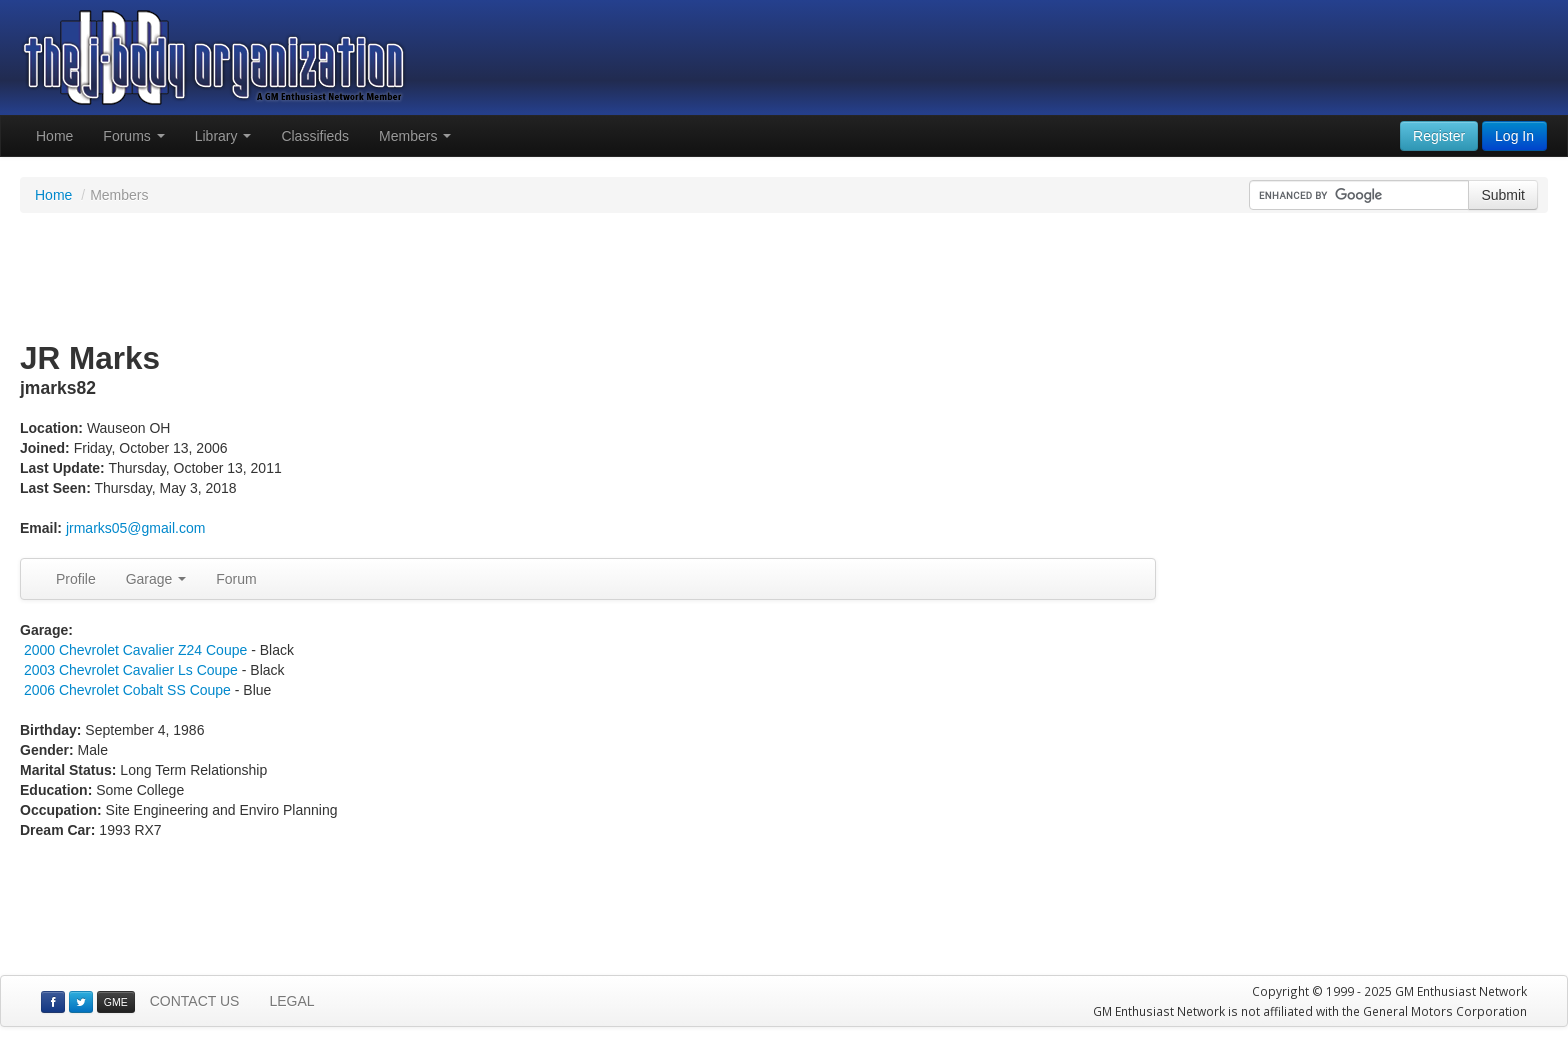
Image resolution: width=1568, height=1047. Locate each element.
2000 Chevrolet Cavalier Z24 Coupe (135, 650)
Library (223, 136)
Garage (156, 579)
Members (415, 136)
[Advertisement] (784, 278)
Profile (76, 579)
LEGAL (291, 1001)
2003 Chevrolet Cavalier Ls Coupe (131, 670)
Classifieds (315, 136)
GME (116, 1002)
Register (1439, 136)
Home (54, 136)
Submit (1503, 195)
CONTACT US (195, 1001)
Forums (133, 136)
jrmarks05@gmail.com (135, 528)
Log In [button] (1514, 136)
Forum (236, 579)
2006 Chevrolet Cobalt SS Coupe (127, 690)
